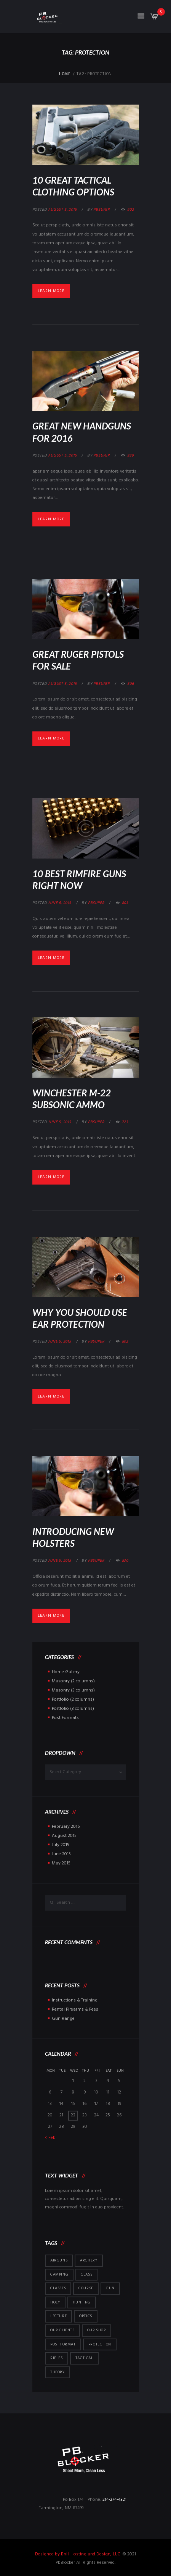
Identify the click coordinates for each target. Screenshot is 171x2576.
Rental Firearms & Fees (75, 2009)
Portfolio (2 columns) (73, 1699)
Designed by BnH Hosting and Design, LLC (78, 2554)
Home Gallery (66, 1672)
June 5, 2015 (59, 1122)
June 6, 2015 (59, 903)
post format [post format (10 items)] (63, 2344)
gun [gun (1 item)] (110, 2288)
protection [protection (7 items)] (99, 2344)
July (60, 1845)
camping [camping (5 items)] (59, 2274)
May (61, 1863)
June (61, 1854)
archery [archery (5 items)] (88, 2260)
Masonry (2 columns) (73, 1681)
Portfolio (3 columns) (73, 1708)
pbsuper (101, 210)
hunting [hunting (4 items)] (82, 2302)
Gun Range (63, 2018)
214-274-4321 (114, 2499)
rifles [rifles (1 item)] (56, 2358)
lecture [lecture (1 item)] (58, 2316)
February (66, 1826)
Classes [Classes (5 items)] (58, 2288)
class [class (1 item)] (86, 2274)
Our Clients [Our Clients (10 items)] (62, 2330)
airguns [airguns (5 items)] (58, 2260)
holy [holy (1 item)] (55, 2302)
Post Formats (65, 1718)
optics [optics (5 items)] (85, 2316)
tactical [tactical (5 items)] (84, 2358)
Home (65, 74)
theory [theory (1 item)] (57, 2372)
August (64, 1836)
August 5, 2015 (62, 210)
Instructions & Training (74, 2000)
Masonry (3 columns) (73, 1690)
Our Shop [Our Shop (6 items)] (96, 2330)
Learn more (51, 291)
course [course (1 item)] (85, 2288)
